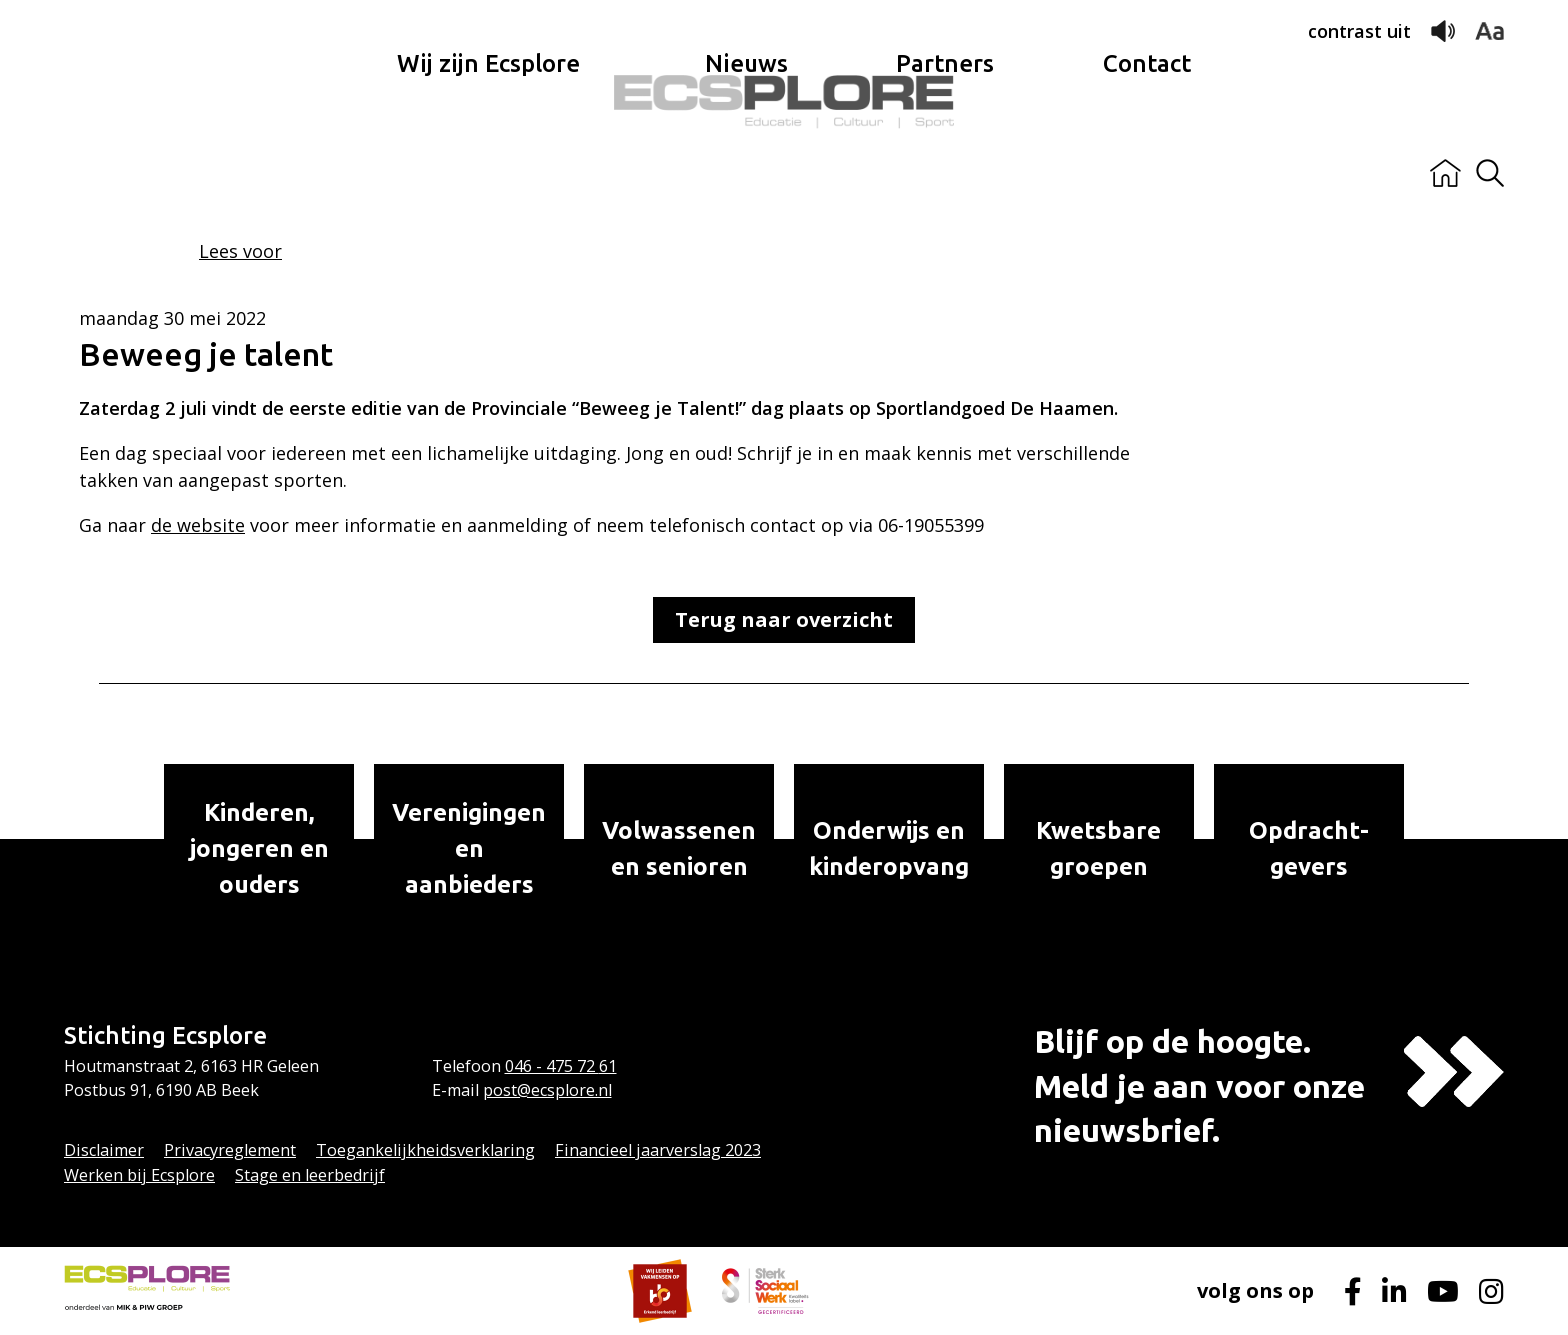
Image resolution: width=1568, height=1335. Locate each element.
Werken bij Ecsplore (139, 1175)
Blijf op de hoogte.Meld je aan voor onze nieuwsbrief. (1199, 1086)
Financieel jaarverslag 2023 (658, 1150)
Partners (945, 173)
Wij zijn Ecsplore (488, 173)
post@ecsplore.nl (547, 1090)
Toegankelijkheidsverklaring (425, 1150)
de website (198, 525)
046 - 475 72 (552, 1066)
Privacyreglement (230, 1150)
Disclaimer (104, 1150)
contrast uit (1359, 31)
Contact (1147, 173)
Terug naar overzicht (784, 619)
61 (608, 1066)
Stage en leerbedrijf (310, 1175)
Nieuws (746, 173)
